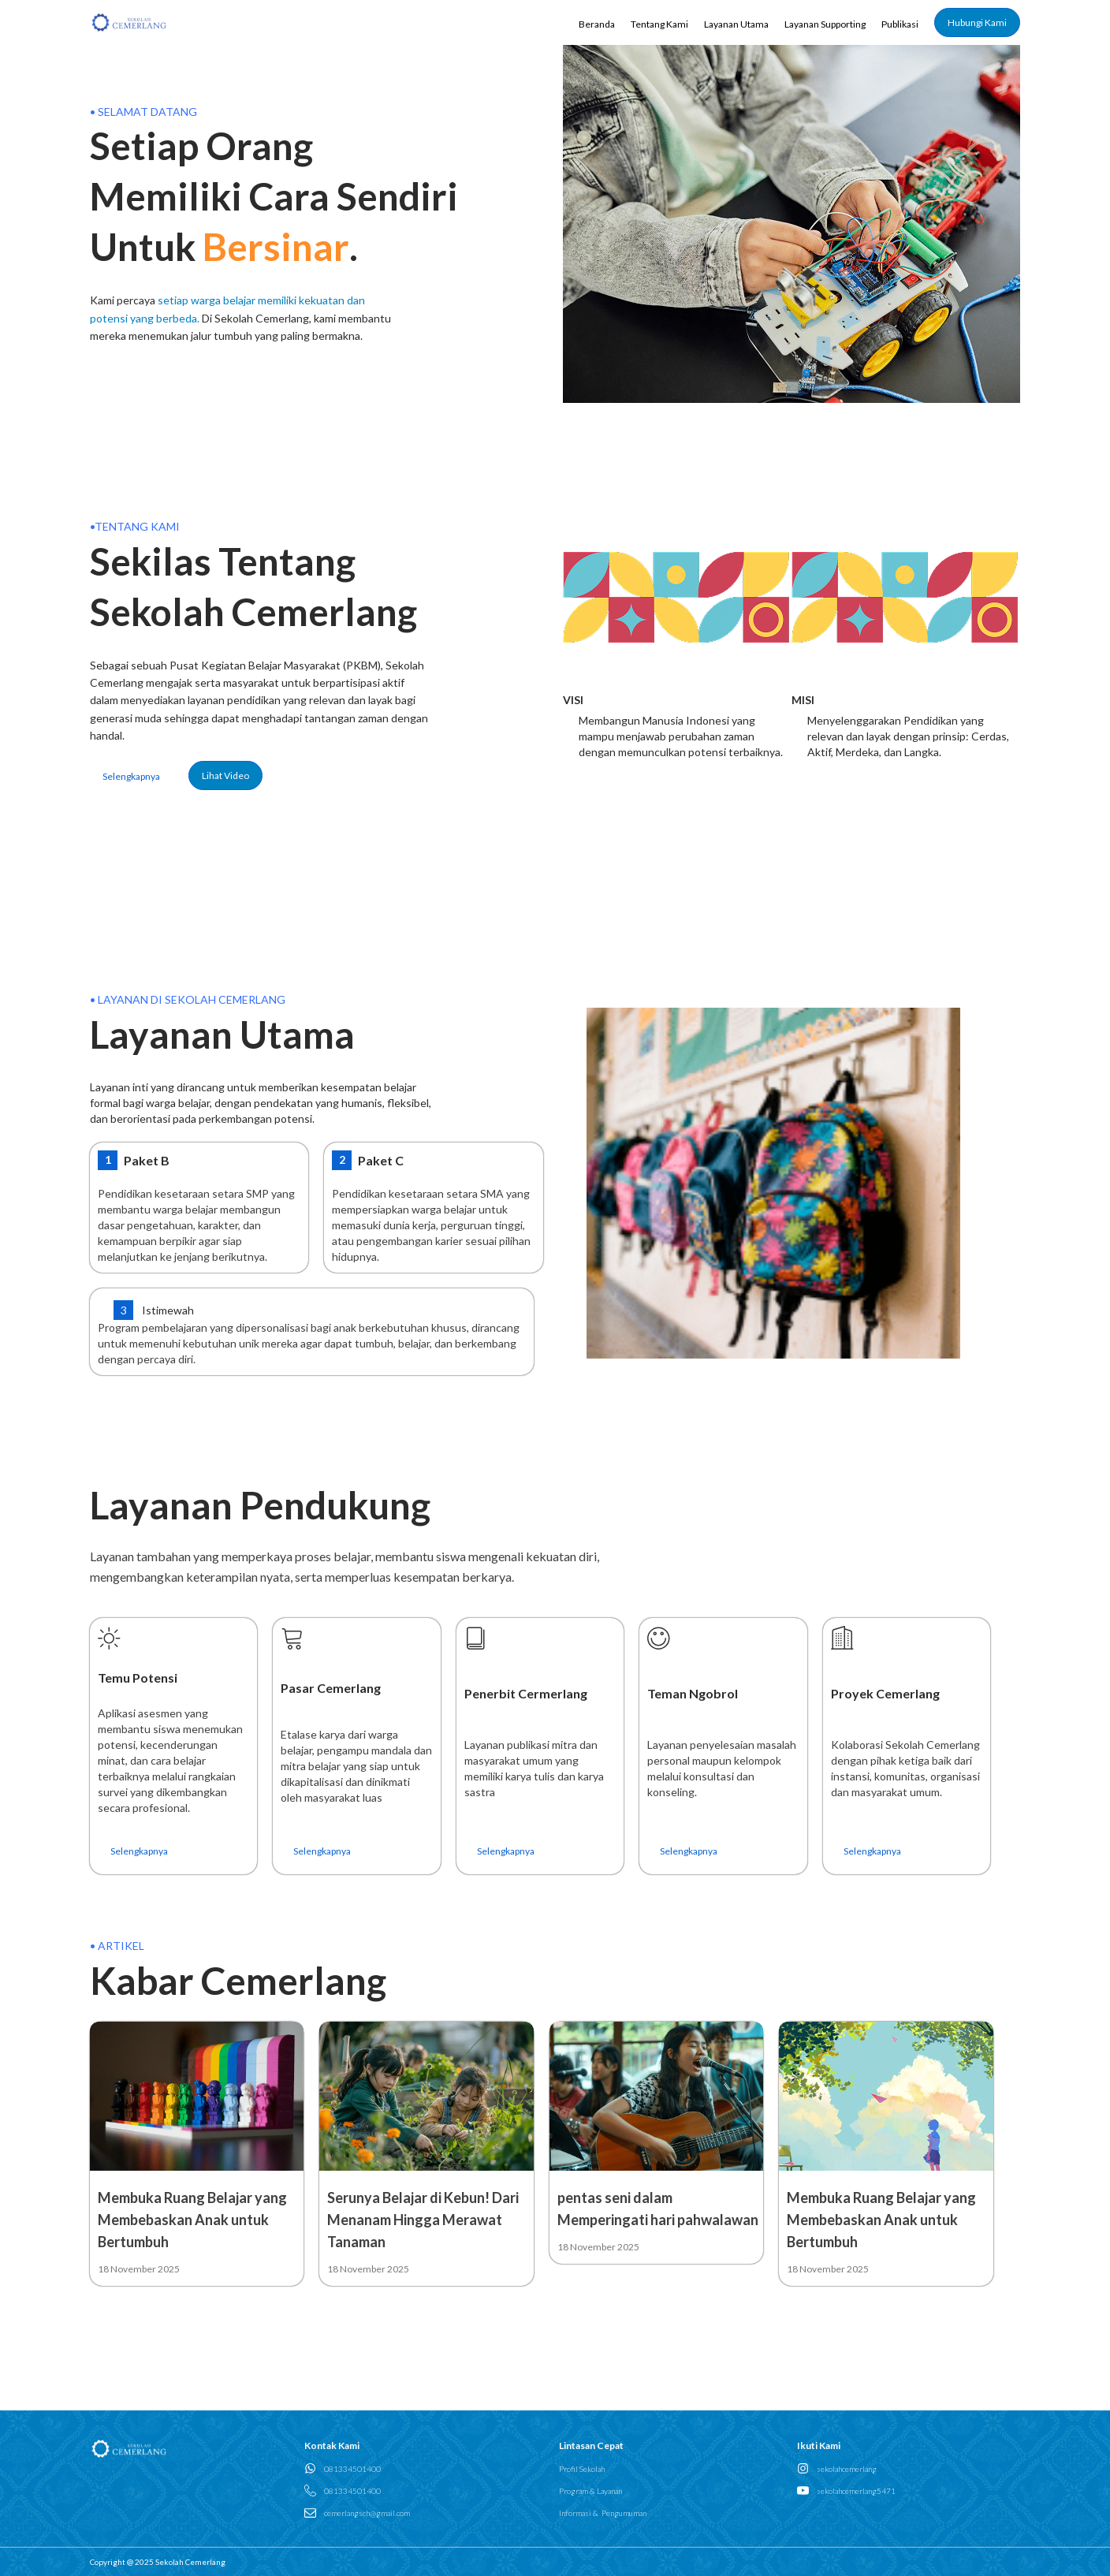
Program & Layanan (590, 2491)
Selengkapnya (131, 776)
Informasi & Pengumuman (602, 2513)
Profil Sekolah (582, 2468)
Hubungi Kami (977, 22)
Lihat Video (225, 775)
